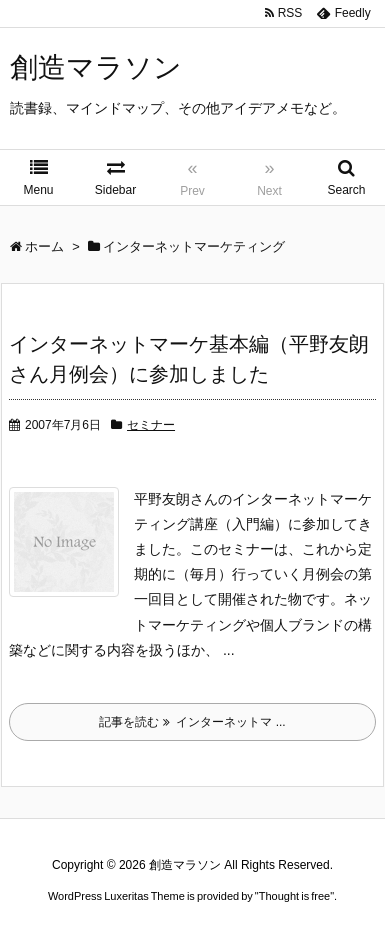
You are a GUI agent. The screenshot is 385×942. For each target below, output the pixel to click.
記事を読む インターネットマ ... (192, 722)
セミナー (151, 425)
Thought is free (294, 896)
